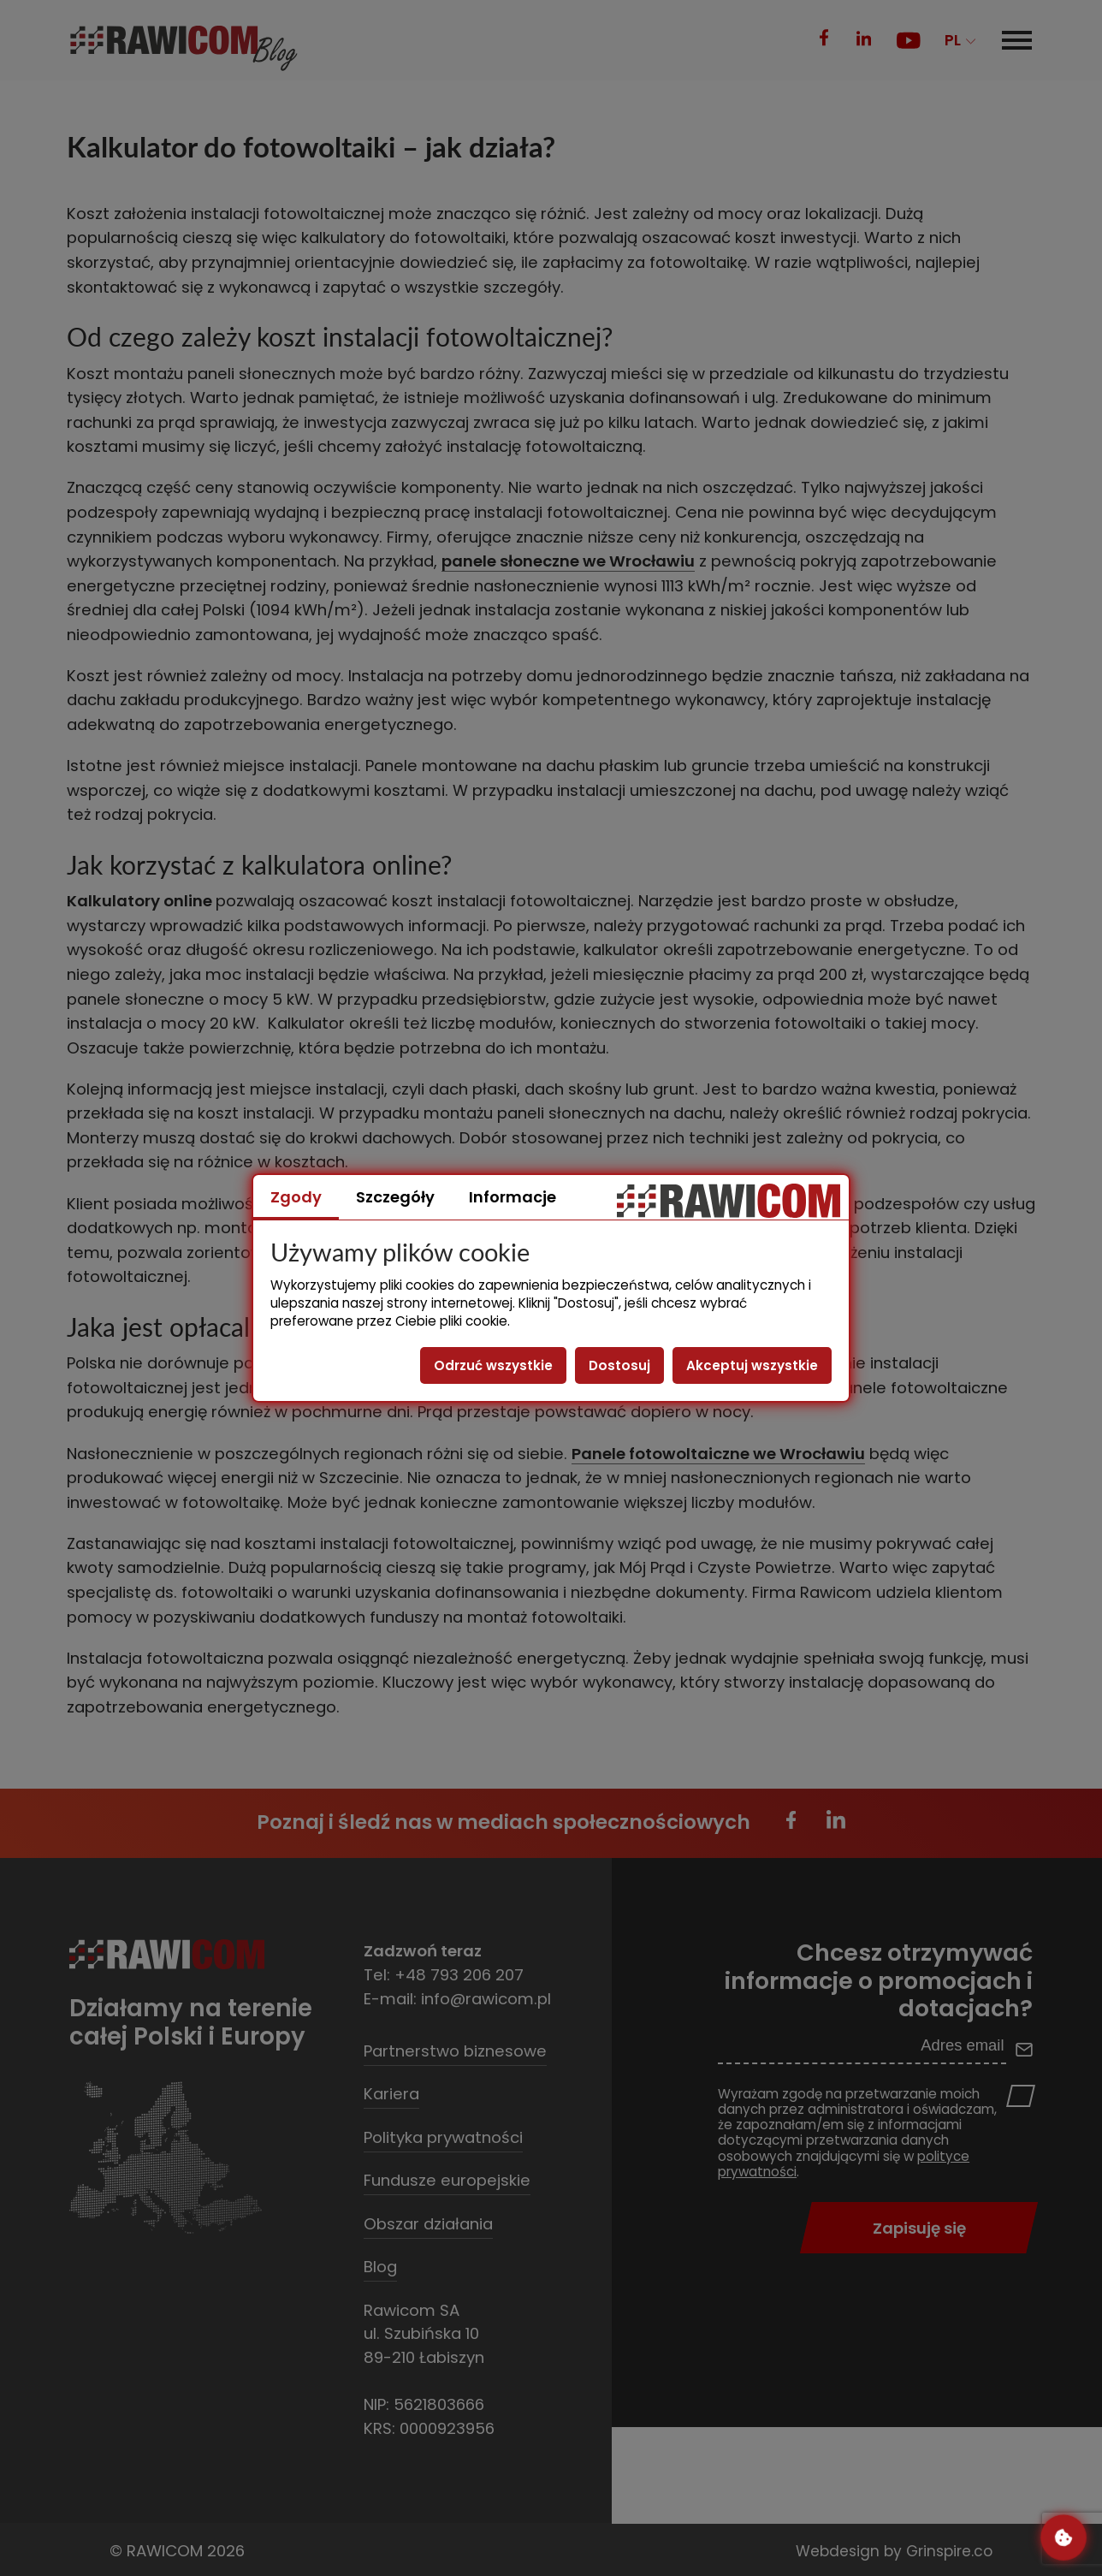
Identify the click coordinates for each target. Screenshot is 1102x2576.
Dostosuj (619, 1365)
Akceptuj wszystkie (752, 1365)
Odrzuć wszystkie (493, 1365)
